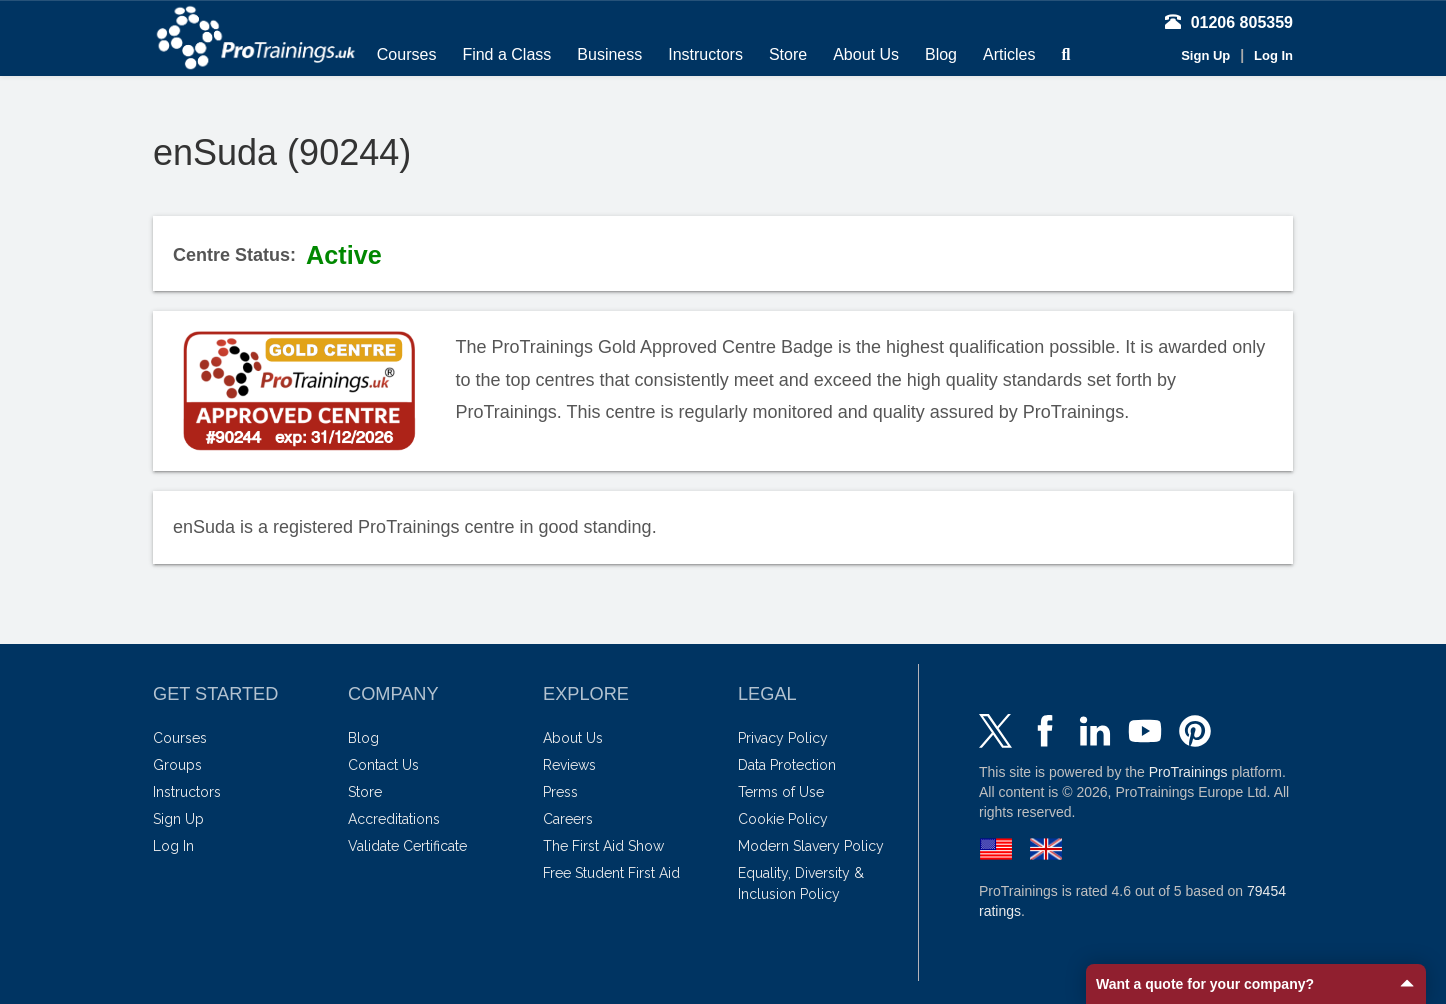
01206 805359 (1229, 22)
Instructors (705, 54)
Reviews (569, 765)
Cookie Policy (783, 819)
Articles (1009, 54)
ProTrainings (1188, 772)
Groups (177, 765)
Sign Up (1205, 55)
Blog (941, 54)
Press (560, 792)
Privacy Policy (783, 738)
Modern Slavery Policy (811, 846)
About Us (866, 54)
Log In (1273, 55)
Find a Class (506, 54)
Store (788, 54)
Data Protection (787, 765)
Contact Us (383, 765)
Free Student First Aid (611, 873)
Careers (568, 819)
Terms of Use (781, 792)
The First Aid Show (603, 846)
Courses (407, 54)
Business (609, 54)
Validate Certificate (407, 846)
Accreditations (394, 819)
